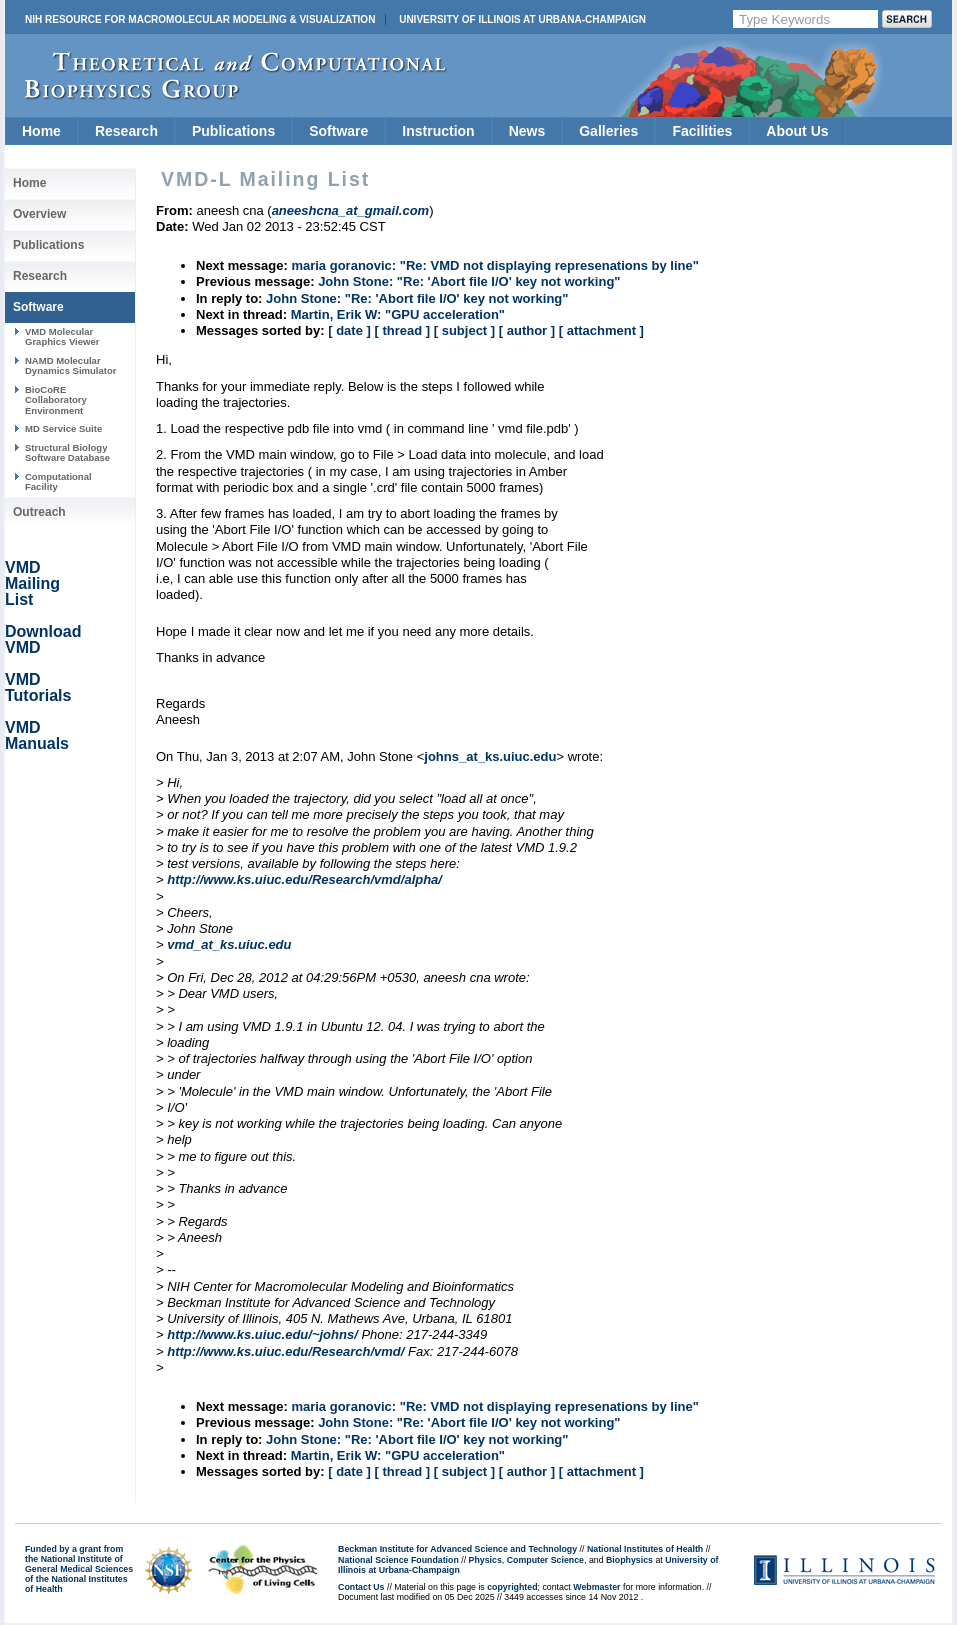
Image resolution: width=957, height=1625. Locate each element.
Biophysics (629, 1560)
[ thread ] (402, 330)
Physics (485, 1560)
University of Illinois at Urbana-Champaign (522, 19)
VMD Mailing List (32, 583)
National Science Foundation (398, 1560)
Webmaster (596, 1587)
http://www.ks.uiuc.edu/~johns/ (262, 1334)
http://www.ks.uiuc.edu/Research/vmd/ (285, 1351)
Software (338, 131)
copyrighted (512, 1587)
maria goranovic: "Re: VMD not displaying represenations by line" (494, 265)
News (527, 131)
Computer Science (545, 1560)
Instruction (438, 131)
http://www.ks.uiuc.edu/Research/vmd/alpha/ (304, 879)
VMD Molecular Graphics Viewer (62, 336)
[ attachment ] (601, 330)
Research (126, 131)
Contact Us (361, 1587)
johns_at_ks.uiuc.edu (490, 756)
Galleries (608, 131)
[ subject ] (464, 330)
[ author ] (527, 330)
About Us (797, 131)
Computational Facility (58, 481)
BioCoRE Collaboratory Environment (56, 400)
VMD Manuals (37, 735)
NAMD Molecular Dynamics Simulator (71, 365)
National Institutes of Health (645, 1549)
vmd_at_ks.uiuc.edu (229, 944)
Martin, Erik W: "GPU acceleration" (398, 314)
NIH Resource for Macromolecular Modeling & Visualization (200, 19)
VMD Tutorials (38, 687)
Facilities (702, 131)
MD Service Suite (63, 428)
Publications (233, 131)
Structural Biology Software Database (67, 452)
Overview (39, 214)
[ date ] (349, 330)
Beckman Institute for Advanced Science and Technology (457, 1549)
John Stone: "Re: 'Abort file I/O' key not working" (469, 281)
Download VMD (43, 639)
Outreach (39, 512)
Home (41, 131)
